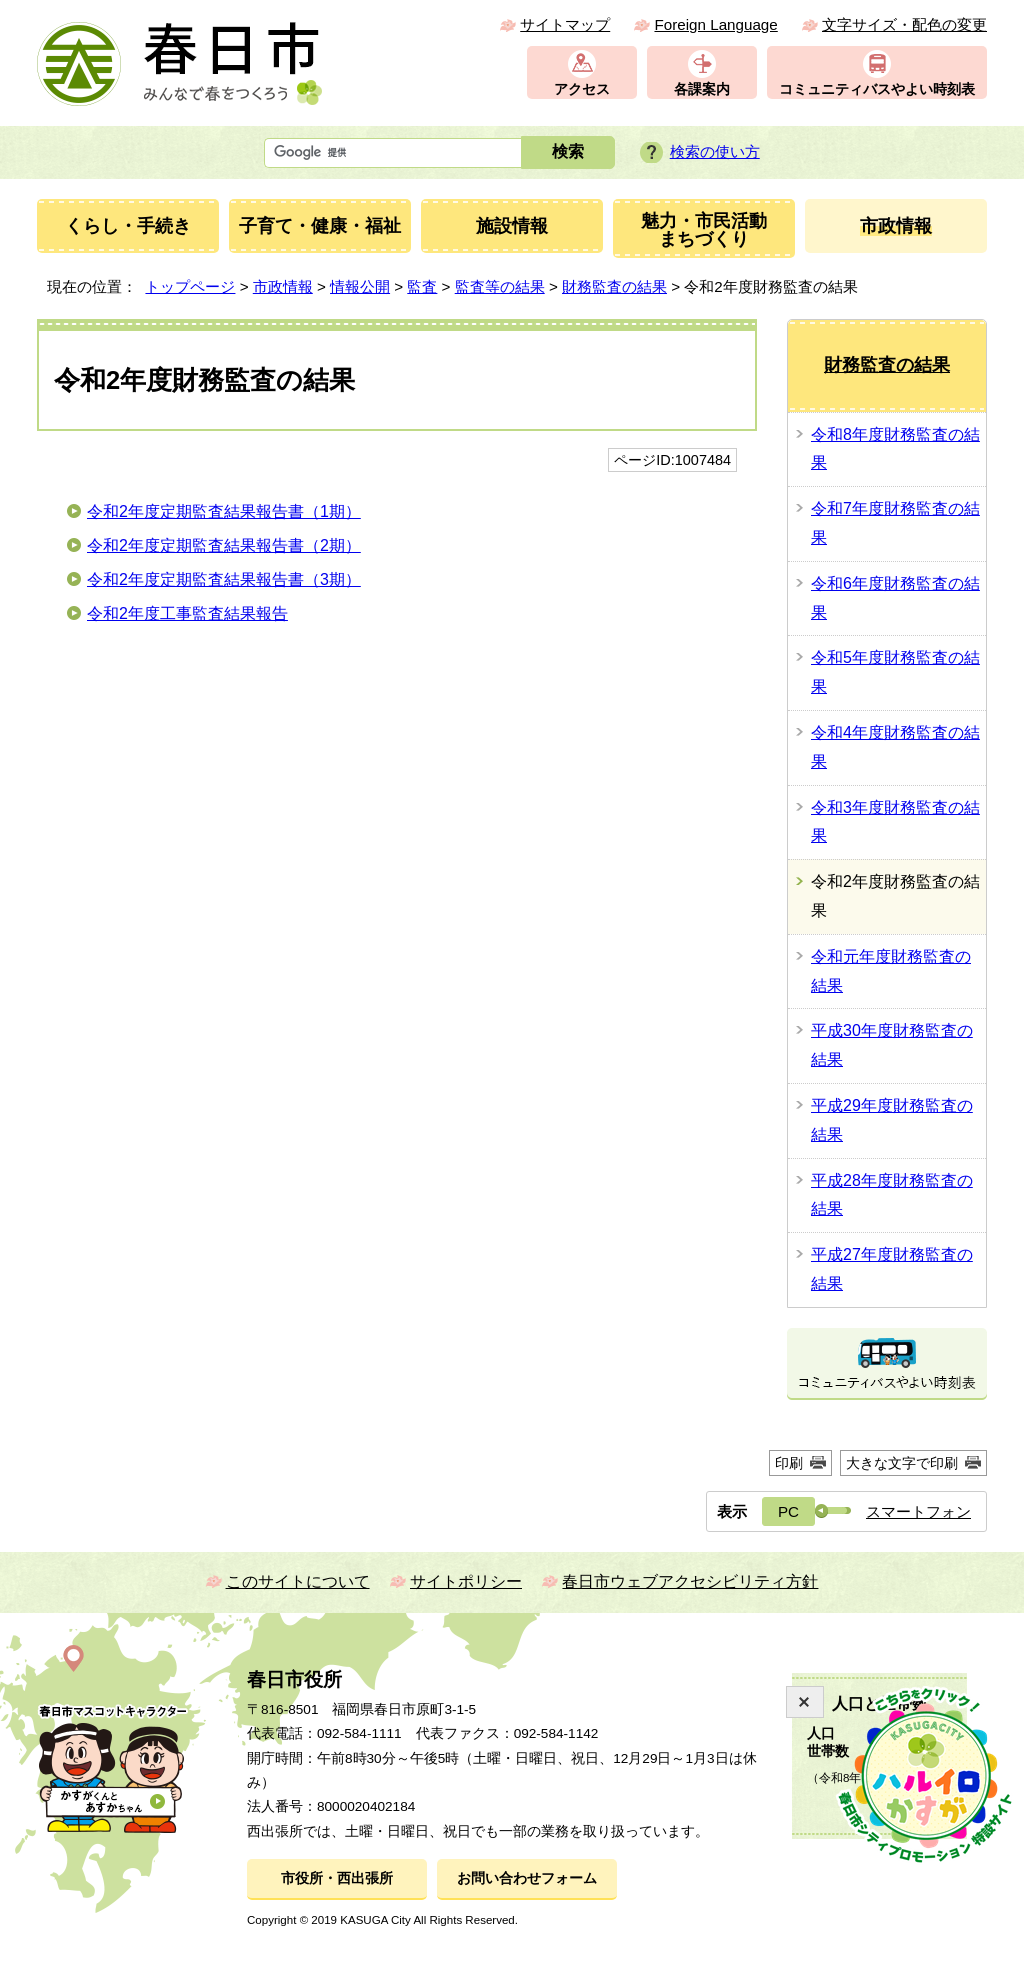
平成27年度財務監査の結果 (892, 1269)
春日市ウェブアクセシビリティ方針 (690, 1581)
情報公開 (360, 286)
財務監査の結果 (614, 286)
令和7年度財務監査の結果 (895, 523)
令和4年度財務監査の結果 (895, 747)
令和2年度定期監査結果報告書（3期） (224, 579)
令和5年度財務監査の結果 (895, 672)
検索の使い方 (715, 151)
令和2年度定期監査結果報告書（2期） (224, 545)
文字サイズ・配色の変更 (904, 24)
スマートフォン (918, 1511)
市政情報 (283, 286)
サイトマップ (565, 24)
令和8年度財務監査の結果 (895, 449)
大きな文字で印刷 (902, 1463)
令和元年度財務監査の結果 (891, 971)
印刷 (789, 1463)
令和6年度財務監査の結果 (895, 598)
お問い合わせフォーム (527, 1878)
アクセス (582, 89)
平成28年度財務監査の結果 (892, 1195)
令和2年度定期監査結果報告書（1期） (224, 511)
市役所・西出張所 (337, 1878)
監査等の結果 (500, 286)
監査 (422, 286)
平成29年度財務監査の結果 (892, 1120)
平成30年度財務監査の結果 (892, 1045)
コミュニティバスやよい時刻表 (877, 89)
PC (788, 1511)
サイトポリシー (466, 1581)
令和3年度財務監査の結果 (895, 822)
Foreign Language (715, 24)
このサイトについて (298, 1581)
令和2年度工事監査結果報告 (187, 613)
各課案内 (702, 89)
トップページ (190, 286)
